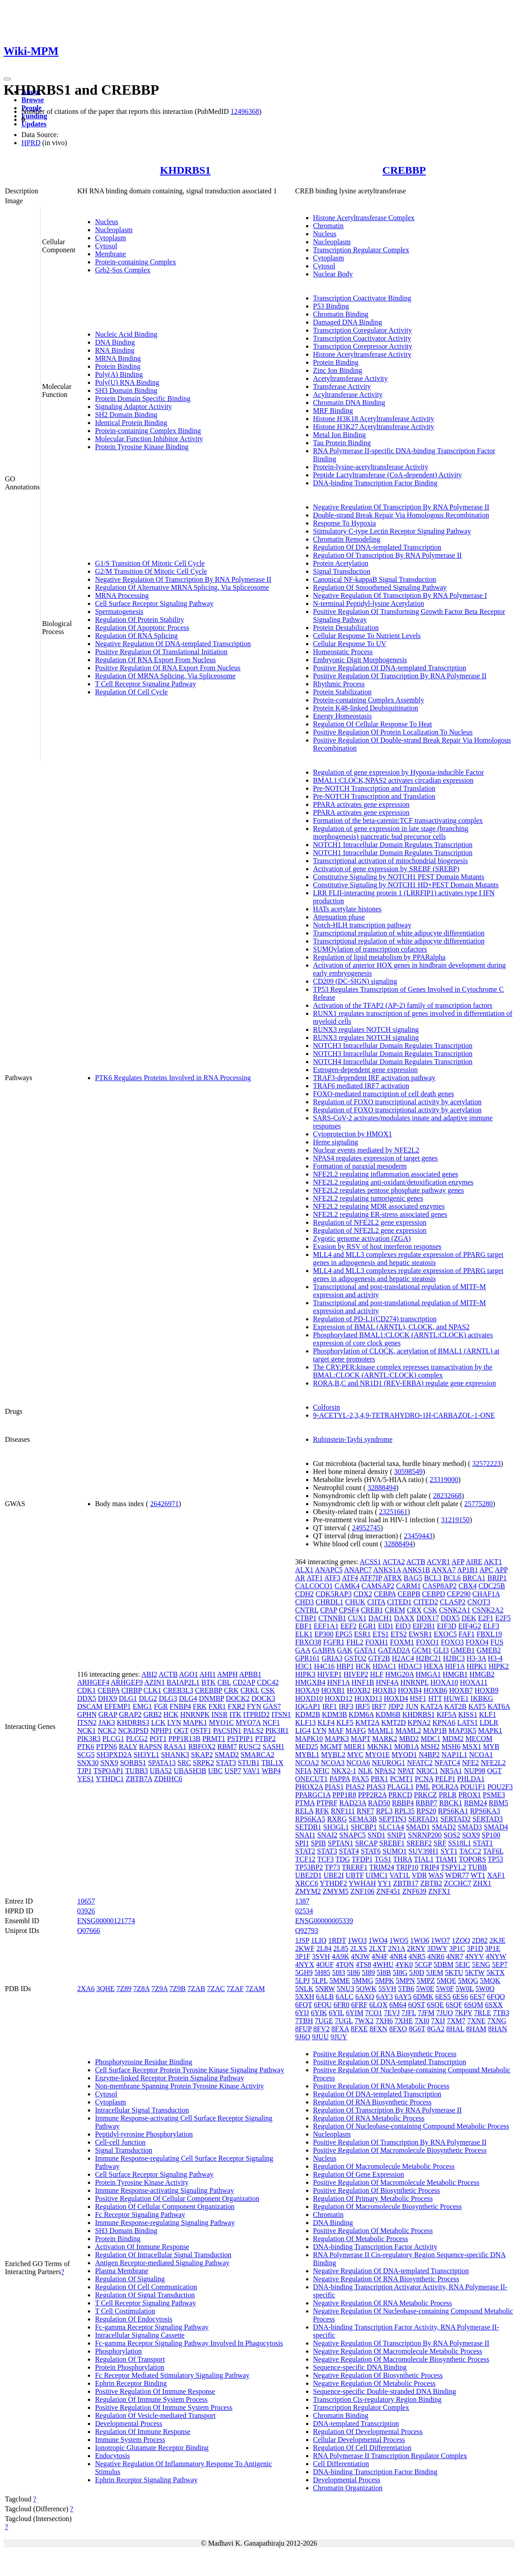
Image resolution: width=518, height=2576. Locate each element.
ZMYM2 (308, 1891)
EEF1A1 (326, 1626)
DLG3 (168, 1698)
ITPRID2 (256, 1714)
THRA (402, 1859)
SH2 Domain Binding (126, 414)
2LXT (377, 1948)
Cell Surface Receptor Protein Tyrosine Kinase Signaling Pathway (189, 2070)
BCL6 (452, 1578)
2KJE (497, 1940)
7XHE (404, 2021)
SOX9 (471, 1835)
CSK (268, 1690)
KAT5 (477, 1706)
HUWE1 (456, 1698)
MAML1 (381, 1730)
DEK (469, 1618)
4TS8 (363, 1964)
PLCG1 (113, 1738)
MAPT (360, 1738)
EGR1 (367, 1626)
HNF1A (338, 1682)
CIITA (376, 1602)
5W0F (445, 1988)
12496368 (245, 111)
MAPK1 (195, 1722)
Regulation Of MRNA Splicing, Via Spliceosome (165, 676)
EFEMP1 (117, 1706)
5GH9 (304, 1972)
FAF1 (467, 1634)
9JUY (339, 2037)
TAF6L (493, 1851)
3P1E (493, 1948)
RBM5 (499, 1803)
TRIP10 (407, 1867)
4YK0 (404, 1964)
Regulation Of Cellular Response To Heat (372, 724)
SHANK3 (175, 1754)
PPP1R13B (184, 1738)
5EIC (462, 1964)
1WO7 (440, 1940)
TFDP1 (362, 1859)
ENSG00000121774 (106, 1921)
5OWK (366, 1988)
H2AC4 (403, 1658)
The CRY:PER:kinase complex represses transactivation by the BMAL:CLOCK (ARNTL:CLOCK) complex (403, 1371)
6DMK (423, 1996)
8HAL (455, 2029)
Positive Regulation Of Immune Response (155, 2391)
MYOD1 (404, 1754)
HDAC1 (384, 1666)
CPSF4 (349, 1610)
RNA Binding (114, 350)
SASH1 (274, 1746)
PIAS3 (375, 1787)
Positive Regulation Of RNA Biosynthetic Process (384, 2054)
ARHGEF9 (127, 1682)
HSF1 (418, 1698)
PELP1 (445, 1779)
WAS (435, 1875)
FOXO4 (477, 1642)
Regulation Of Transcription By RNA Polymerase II (387, 555)
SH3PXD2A (114, 1754)
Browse (32, 100)
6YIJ (302, 2013)
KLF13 (305, 1722)
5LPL (319, 1980)
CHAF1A (486, 1594)
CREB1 (372, 1610)
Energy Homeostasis (342, 716)
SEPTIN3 (392, 1819)
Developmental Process (128, 2423)
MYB (491, 1746)
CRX (414, 1610)
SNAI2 (327, 1835)
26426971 (164, 1503)
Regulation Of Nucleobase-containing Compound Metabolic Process (411, 2126)
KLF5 (344, 1722)
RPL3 (384, 1811)
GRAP (107, 1714)
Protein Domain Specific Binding (143, 398)
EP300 (324, 1634)
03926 (86, 1911)
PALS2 (253, 1730)
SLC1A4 (391, 1827)
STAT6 (371, 1851)
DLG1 (128, 1698)
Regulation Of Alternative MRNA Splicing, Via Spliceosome (182, 587)
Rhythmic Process (339, 684)
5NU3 (345, 1988)
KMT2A (367, 1722)
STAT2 (305, 1851)
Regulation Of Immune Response (143, 2431)
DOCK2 (237, 1698)
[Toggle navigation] (7, 79)
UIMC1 (376, 1875)
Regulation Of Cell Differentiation (362, 2447)
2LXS (358, 1948)
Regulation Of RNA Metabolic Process (369, 2118)
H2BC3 (454, 1658)
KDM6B (388, 1714)
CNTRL (307, 1610)
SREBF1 (392, 1843)
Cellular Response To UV (349, 643)
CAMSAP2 (377, 1586)
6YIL (336, 2013)
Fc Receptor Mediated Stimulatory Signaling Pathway (172, 2375)
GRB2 (152, 1714)
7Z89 (124, 1988)
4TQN (345, 1964)
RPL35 (404, 1811)
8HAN (497, 2029)
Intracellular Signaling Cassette (140, 2335)
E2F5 (503, 1618)
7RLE (482, 2013)
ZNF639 (414, 1891)
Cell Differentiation (341, 2463)
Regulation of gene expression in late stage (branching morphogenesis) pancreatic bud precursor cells (390, 832)
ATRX (392, 1578)
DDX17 (427, 1618)
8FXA (340, 2029)
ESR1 (362, 1634)
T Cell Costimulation (125, 2311)
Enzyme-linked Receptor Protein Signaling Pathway (169, 2078)
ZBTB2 (431, 1883)
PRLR (447, 1795)
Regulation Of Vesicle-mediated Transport (155, 2415)
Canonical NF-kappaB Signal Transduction (374, 579)
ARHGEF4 (93, 1682)
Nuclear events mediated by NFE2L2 (366, 1150)
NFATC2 (420, 1762)
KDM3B (334, 1714)
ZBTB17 (406, 1883)
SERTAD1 (423, 1819)
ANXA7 (443, 1570)
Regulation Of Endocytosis (133, 2319)
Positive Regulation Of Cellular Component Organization (177, 2198)
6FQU (323, 2004)
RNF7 (365, 1811)
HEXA (433, 1666)
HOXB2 (358, 1690)
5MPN (405, 1980)
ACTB (168, 1674)
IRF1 (329, 1706)
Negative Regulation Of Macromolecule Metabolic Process (397, 2351)
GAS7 (272, 1706)
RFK (322, 1811)
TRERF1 (355, 1867)
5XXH (305, 1996)
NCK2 (107, 1730)
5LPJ (302, 1980)
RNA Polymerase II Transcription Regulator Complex (390, 2455)
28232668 (447, 1495)
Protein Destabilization (346, 627)
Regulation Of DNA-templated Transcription (377, 547)
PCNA (424, 1779)
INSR (219, 1714)
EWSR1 (420, 1634)
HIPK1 (477, 1666)
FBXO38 (308, 1642)
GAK (344, 1650)
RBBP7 (426, 1803)
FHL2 (354, 1642)
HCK (170, 1714)
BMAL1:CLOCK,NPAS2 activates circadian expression (393, 780)
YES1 (85, 1779)
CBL (224, 1682)
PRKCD (400, 1795)
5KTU (454, 1972)
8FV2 (321, 2029)
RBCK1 (450, 1803)
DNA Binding (115, 342)
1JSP (302, 1940)
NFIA (303, 1770)
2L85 (340, 1948)
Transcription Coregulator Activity (362, 330)
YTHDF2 (333, 1883)
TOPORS (472, 1859)
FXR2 (236, 1706)
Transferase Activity (342, 386)
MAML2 (408, 1730)
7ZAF (235, 1988)
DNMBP (211, 1698)
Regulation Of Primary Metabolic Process (373, 2198)
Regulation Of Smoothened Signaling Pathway (380, 587)
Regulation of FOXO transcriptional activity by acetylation (397, 1102)
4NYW (496, 1956)
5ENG (481, 1964)
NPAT (406, 1770)
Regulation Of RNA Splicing (136, 635)
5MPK (384, 1980)
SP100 (490, 1835)
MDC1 (430, 1738)
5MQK (490, 1980)
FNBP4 (180, 1706)
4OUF (325, 1964)
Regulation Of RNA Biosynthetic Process (372, 2102)
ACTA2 (393, 1562)
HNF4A (387, 1682)
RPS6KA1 (453, 1811)
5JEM (434, 1972)
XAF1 (496, 1875)
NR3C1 (427, 1770)
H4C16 (324, 1666)
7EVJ (392, 2013)
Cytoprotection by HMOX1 (352, 1134)
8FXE (359, 2029)
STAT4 (349, 1851)
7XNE (476, 2021)
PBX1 (379, 1779)
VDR (419, 1875)
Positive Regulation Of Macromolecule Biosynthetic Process (400, 2150)
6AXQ (364, 1996)
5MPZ (426, 1980)
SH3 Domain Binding (126, 390)
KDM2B (307, 1714)
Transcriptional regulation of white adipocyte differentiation (399, 933)
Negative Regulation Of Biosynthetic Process (378, 2375)
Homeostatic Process (343, 651)
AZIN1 (154, 1682)
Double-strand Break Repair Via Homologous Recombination (401, 515)
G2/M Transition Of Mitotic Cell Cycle (151, 571)
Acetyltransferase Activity (350, 378)
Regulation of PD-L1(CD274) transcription (375, 1319)
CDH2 (304, 1594)
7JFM (426, 2013)
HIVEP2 (356, 1674)
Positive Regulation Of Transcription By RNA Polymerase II (400, 676)
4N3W (360, 1956)
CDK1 (86, 1690)
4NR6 (435, 1956)
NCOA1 (481, 1754)
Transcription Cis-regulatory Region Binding (377, 2399)
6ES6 (460, 1996)
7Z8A (141, 1988)
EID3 (403, 1626)
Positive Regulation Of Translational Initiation (161, 651)
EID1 (386, 1626)
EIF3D (446, 1626)
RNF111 (343, 1811)
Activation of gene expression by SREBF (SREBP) (386, 869)
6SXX (494, 2004)
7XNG (496, 2021)
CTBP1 (306, 1618)
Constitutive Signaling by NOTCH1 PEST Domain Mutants (399, 877)
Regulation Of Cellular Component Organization (165, 2206)
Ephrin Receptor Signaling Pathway (146, 2480)
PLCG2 (137, 1738)
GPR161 (307, 1658)
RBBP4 (403, 1803)
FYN (254, 1706)
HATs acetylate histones (347, 909)
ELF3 (491, 1626)
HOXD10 (309, 1698)
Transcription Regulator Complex (361, 250)
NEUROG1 (389, 1762)
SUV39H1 (424, 1851)
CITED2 (426, 1602)
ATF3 (332, 1578)
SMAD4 (496, 1827)
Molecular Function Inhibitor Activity (149, 439)
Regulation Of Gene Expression (358, 2174)
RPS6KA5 (310, 1819)
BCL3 (432, 1578)
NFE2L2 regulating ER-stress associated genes (380, 1214)
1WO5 (399, 1940)
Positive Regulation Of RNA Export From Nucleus (167, 668)
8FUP (303, 2029)
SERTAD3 (487, 1819)
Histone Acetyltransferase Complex (364, 217)
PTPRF (326, 1803)
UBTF (354, 1875)
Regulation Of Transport (130, 2359)
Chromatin (328, 226)
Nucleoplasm (114, 230)
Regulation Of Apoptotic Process (142, 627)
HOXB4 (410, 1690)
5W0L (464, 1988)
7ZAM (255, 1988)
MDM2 (453, 1738)
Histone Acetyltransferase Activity (362, 354)
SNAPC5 (352, 1835)
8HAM (476, 2029)
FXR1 (217, 1706)
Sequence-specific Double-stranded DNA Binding (384, 2391)
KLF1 (487, 1714)
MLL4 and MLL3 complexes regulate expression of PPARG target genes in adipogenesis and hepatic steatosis (408, 1258)
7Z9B (178, 1988)
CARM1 (408, 1586)
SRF (440, 1843)
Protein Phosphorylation (129, 2367)
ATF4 (350, 1578)
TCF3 (325, 1859)
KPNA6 (444, 1722)
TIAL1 (423, 1859)
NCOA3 (332, 1762)
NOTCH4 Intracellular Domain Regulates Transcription (392, 1061)
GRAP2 (130, 1714)
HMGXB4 (310, 1682)
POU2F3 (500, 1787)
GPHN (87, 1714)
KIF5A (446, 1714)
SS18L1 (459, 1843)
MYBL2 (333, 1754)
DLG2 (148, 1698)
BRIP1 (497, 1578)
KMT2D (393, 1722)
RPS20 (426, 1811)
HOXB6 (435, 1690)
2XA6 (86, 1988)
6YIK (319, 2013)
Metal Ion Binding (339, 434)
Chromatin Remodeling (347, 539)
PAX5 (360, 1779)
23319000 (444, 1479)
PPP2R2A (372, 1795)
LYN (174, 1722)
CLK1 (153, 1690)
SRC (184, 1762)
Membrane (110, 254)
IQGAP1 (308, 1706)
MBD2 (409, 1738)
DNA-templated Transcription (356, 2423)
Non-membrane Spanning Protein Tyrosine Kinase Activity (179, 2086)
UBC (215, 1770)
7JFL (409, 2013)
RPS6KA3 (485, 1811)
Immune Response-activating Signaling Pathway (164, 2190)
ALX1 (304, 1570)
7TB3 (501, 2013)
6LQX (378, 2004)
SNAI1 (305, 1835)
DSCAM (90, 1706)
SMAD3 (470, 1827)
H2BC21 (428, 1658)
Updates (33, 124)
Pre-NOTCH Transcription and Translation (374, 788)
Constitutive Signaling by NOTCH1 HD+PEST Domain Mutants (406, 885)
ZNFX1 (439, 1891)
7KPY (463, 2013)
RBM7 (227, 1746)
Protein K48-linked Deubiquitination (366, 708)
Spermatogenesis (119, 611)
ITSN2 (87, 1722)
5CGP (423, 1964)
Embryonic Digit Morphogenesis (360, 660)
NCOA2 (307, 1762)
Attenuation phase (339, 917)
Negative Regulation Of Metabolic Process (374, 2383)
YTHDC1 (110, 1779)
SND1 (376, 1835)
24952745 (366, 1528)
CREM (395, 1610)
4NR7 (454, 1956)
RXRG (337, 1819)
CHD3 (304, 1602)
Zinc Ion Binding (337, 370)
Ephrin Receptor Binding (131, 2383)
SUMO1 (394, 1851)
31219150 (455, 1520)
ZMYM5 (335, 1891)
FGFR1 (333, 1642)
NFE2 (470, 1762)
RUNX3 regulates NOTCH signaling (366, 1029)
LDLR (489, 1722)
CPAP (328, 1610)
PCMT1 (401, 1779)
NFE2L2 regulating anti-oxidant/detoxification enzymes (393, 1182)
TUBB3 (136, 1770)
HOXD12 (338, 1698)
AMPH (227, 1674)
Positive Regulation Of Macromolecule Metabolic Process (396, 2182)
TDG (343, 1859)
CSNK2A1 (454, 1610)
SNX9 (109, 1762)
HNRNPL (414, 1682)
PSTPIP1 (240, 1738)
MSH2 (430, 1746)
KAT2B (455, 1706)
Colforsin (326, 1407)
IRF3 (346, 1706)
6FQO (496, 1996)
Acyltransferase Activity (348, 394)
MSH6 (450, 1746)
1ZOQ (461, 1940)
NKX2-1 (343, 1770)
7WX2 (364, 2021)
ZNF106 (362, 1891)
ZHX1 (482, 1883)
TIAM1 (446, 1859)
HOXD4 (396, 1698)
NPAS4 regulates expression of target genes (375, 1158)
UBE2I (333, 1875)
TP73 (332, 1867)
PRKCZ (425, 1795)
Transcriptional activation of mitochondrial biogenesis (390, 860)
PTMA (305, 1803)
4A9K (340, 1956)
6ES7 (477, 1996)
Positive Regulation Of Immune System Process (163, 2407)
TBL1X (272, 1762)
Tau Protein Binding (342, 443)
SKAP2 (202, 1754)
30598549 (408, 1471)
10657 (86, 1901)
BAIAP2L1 (182, 1682)
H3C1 (303, 1666)
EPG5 (343, 1634)
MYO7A (248, 1722)
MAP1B (435, 1730)
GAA (303, 1650)
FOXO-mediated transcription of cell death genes (383, 1094)
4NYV (474, 1956)
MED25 (307, 1746)
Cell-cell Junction (120, 2142)
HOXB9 (486, 1690)
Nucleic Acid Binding (126, 334)
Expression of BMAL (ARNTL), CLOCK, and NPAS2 (391, 1327)
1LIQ (319, 1940)
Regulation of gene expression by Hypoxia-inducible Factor (398, 772)
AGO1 (188, 1674)
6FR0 (342, 2004)
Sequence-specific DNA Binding (360, 2367)
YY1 (384, 1883)
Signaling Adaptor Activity (133, 406)
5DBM (443, 1964)
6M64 (397, 2004)
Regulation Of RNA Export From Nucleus (155, 660)
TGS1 (382, 1859)
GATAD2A (394, 1650)
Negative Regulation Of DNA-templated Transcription (173, 643)
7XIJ (438, 2021)
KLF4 (326, 1722)
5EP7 (500, 1964)
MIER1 (354, 1746)
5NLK (304, 1988)
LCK (158, 1722)
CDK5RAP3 (333, 1594)
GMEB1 (463, 1650)
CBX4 (467, 1586)
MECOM (478, 1738)
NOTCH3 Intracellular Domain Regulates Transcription (392, 1045)
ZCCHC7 (457, 1883)
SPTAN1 (340, 1843)
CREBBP (404, 170)
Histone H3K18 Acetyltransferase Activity (374, 418)
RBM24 (475, 1803)
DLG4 (188, 1698)
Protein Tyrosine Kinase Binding (142, 447)
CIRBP (131, 1690)
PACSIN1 (227, 1730)
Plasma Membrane (122, 2271)
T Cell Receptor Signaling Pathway (145, 684)
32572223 (486, 1463)
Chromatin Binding (341, 314)
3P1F (303, 1956)
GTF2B (379, 1658)
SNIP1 (396, 1835)
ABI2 (149, 1674)
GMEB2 (489, 1650)
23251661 (393, 1512)
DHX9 (107, 1698)
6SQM (473, 2004)
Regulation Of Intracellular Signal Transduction (163, 2255)
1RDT (337, 1940)
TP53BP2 (309, 1867)
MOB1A (406, 1746)
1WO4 (378, 1940)
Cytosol (106, 246)
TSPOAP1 (109, 1770)
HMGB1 (455, 1674)
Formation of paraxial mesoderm (360, 1166)
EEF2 (348, 1626)
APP (501, 1570)
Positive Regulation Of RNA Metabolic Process (381, 2086)
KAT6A (499, 1706)
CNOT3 (478, 1602)
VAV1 (251, 1770)
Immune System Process (130, 2439)
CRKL (249, 1690)
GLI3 (441, 1650)
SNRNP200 (425, 1835)
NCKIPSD (133, 1730)
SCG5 (86, 1754)
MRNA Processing (122, 595)
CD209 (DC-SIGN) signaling (355, 981)
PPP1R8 (344, 1795)
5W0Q (485, 1988)
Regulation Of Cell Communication (146, 2287)
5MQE (446, 1980)
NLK (365, 1770)
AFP (458, 1562)
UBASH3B (190, 1770)
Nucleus (106, 221)
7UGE (324, 2021)
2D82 (480, 1940)
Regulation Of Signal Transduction (145, 2295)
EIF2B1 (424, 1626)
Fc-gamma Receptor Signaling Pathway (152, 2327)
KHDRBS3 (133, 1722)
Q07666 (88, 1930)
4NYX (305, 1964)
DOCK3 (263, 1698)
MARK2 (384, 1738)
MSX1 (471, 1746)
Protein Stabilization (342, 692)
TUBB (477, 1867)
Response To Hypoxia (344, 523)
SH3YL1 (146, 1754)
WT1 (478, 1875)
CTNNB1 (332, 1618)
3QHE (105, 1988)
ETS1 (381, 1634)
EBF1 (303, 1626)
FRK (200, 1706)
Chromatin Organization (348, 2488)
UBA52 (160, 1770)
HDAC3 (410, 1666)
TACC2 (470, 1851)
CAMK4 (347, 1586)
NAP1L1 (455, 1754)
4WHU (383, 1964)
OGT (181, 1730)
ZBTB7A (139, 1779)
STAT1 (483, 1843)
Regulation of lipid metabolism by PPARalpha (379, 957)
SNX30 (88, 1762)
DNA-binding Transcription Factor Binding (375, 483)
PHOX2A (309, 1787)
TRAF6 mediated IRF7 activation (361, 1086)
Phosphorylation (118, 2351)
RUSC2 (250, 1746)
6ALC (344, 1996)
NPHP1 (161, 1730)
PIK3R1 (277, 1730)
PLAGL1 (400, 1787)
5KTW (475, 1972)
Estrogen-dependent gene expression (365, 1069)
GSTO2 (355, 1658)
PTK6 (85, 1746)
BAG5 (413, 1578)
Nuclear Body (333, 274)
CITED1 (399, 1602)
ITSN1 (281, 1714)
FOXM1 (402, 1642)
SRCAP (366, 1843)
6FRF (359, 2004)
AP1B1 (467, 1570)
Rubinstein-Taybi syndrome (353, 1439)
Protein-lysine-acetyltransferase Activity (370, 467)
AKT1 (493, 1562)
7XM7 (456, 2021)
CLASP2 (453, 1602)
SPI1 (302, 1843)
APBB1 (250, 1674)
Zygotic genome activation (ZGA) (362, 1238)
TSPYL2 (453, 1867)
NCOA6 (358, 1762)
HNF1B (363, 1682)
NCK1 (86, 1730)
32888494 (382, 1487)
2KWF (305, 1948)
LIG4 (303, 1730)
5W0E (425, 1988)
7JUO (444, 2013)
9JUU (320, 2037)
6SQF (454, 2004)
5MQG (468, 1980)
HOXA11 (474, 1682)
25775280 (478, 1503)
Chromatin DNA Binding (349, 402)
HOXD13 (368, 1698)
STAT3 (226, 1762)
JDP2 (396, 1706)
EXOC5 (445, 1634)
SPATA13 (162, 1762)
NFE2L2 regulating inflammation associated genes (385, 1174)
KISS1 (467, 1714)
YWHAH (362, 1883)
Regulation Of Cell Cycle (131, 692)
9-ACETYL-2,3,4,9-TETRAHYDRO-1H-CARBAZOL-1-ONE (404, 1415)
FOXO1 (427, 1642)
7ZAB (196, 1988)
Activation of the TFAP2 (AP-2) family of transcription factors (403, 1005)
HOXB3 (384, 1690)
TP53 (495, 1859)
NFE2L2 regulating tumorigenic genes (368, 1198)
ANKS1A (387, 1570)
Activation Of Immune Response (142, 2246)
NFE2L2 (493, 1762)
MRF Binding (333, 410)
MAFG (355, 1730)
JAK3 (106, 1722)
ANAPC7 (358, 1570)
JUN (412, 1706)
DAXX (404, 1618)
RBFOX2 (201, 1746)
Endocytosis (112, 2455)
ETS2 (398, 1634)
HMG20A (399, 1674)
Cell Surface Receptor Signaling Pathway (154, 603)
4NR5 (417, 1956)
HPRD (31, 142)
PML (422, 1787)
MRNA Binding (118, 358)
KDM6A (361, 1714)
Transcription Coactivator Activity (362, 338)
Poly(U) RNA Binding (127, 382)
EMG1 (142, 1706)
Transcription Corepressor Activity (363, 346)
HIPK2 (499, 1666)
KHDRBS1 (185, 170)
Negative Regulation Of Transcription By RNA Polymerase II (183, 579)
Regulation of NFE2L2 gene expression (370, 1222)
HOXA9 (307, 1690)
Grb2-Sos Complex (122, 270)
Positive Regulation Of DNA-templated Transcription (389, 668)
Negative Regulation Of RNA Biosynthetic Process (386, 2279)
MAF (336, 1730)
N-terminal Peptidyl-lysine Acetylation (368, 603)
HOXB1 (333, 1690)
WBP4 (271, 1770)
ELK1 (304, 1634)
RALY (128, 1746)
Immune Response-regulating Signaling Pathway (165, 2222)
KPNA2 (419, 1722)
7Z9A (159, 1988)
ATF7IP (371, 1578)
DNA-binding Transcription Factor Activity (375, 2246)
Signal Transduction (341, 571)
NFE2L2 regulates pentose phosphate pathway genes (388, 1190)
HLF (376, 1674)
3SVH (321, 1956)
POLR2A (445, 1787)
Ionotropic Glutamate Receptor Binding (152, 2447)
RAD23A (352, 1803)
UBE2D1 (308, 1875)
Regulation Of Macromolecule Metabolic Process (384, 2166)
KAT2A (431, 1706)
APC (486, 1570)
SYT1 (448, 1851)
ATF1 (315, 1578)
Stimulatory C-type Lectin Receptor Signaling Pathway (392, 531)
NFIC (321, 1770)
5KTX (495, 1972)
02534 (304, 1911)
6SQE (435, 2004)
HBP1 (345, 1666)
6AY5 (403, 1996)
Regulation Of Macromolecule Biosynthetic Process (387, 2206)
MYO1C (221, 1722)
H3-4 (495, 1658)
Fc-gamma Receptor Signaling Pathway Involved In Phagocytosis (189, 2343)
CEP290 (459, 1594)
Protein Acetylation (341, 563)
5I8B (384, 1972)
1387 (302, 1901)
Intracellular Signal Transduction (142, 2110)
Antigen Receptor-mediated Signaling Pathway (162, 2263)
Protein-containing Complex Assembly (368, 700)
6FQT (303, 2004)
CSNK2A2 (487, 1610)
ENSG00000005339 (324, 1921)
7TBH (304, 2021)
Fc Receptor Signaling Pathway (140, 2214)
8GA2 (435, 2029)
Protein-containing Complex (135, 262)
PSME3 (494, 1795)
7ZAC (216, 1988)
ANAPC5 (329, 1570)
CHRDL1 (329, 1602)
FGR (161, 1706)
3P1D (475, 1948)
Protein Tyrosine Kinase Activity (142, 2182)
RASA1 (175, 1746)
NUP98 (474, 1770)
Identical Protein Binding (131, 422)
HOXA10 (444, 1682)
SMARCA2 (257, 1754)
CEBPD (433, 1594)
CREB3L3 (178, 1690)
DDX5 (86, 1698)
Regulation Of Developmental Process (368, 2431)
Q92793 (307, 1930)
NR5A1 (451, 1770)
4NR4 (398, 1956)
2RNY (416, 1948)
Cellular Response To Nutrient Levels (367, 635)
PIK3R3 (88, 1738)
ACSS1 (370, 1562)
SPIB (318, 1843)
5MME (339, 1980)
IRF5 (362, 1706)
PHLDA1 (471, 1779)
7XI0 (421, 2021)
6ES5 (443, 1996)
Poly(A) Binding (119, 374)
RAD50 (379, 1803)
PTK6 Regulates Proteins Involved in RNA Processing (173, 1077)
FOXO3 (452, 1642)
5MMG (362, 1980)
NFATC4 (447, 1762)
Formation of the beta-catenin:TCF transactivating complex (398, 820)
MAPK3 (337, 1738)
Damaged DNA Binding (347, 322)
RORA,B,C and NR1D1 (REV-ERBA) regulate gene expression (404, 1383)
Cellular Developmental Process (359, 2439)
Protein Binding (118, 366)
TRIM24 (381, 1867)
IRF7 (379, 1706)
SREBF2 (419, 1843)
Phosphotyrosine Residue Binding (143, 2062)
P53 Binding (331, 306)
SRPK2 (203, 1762)
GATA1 (365, 1650)
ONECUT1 (311, 1779)
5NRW (325, 1988)
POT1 (157, 1738)
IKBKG (482, 1698)
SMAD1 (418, 1827)
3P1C (457, 1948)
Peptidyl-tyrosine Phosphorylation (144, 2134)
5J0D (416, 1972)
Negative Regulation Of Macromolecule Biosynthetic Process (401, 2359)
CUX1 (357, 1618)
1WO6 (419, 1940)
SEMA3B (363, 1819)
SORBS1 (133, 1762)
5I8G (400, 1972)
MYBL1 (307, 1754)
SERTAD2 (455, 1819)
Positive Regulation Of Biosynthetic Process (376, 2190)
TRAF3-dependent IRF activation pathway (374, 1077)
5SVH (387, 1988)
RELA (304, 1811)
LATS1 (467, 1722)
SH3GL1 (336, 1827)
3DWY (437, 1948)
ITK (235, 1714)
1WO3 (357, 1940)
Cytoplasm (110, 238)
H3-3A (476, 1658)
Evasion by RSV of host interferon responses (377, 1246)
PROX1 (469, 1795)
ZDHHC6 (168, 1779)
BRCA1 (474, 1578)
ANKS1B (416, 1570)
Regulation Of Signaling (130, 2279)
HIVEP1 (329, 1674)
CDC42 (268, 1682)
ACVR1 (438, 1562)
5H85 (323, 1972)
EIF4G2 (469, 1626)
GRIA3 (332, 1658)
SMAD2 (227, 1754)
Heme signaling (335, 1142)
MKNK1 (380, 1746)
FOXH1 (377, 1642)
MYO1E (377, 1754)
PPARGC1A (313, 1795)
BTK (208, 1682)
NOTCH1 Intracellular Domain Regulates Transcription (392, 844)
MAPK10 (309, 1738)
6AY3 (384, 1996)
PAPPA (339, 1779)
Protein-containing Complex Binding (148, 430)
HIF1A (454, 1666)
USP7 (232, 1770)
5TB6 (406, 1988)
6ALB (325, 1996)
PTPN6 (106, 1746)
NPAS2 (384, 1770)
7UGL (343, 2021)
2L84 (324, 1948)
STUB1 (249, 1762)
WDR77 (457, 1875)
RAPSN (150, 1746)
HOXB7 (461, 1690)
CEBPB (409, 1594)
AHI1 (207, 1674)
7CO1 (373, 2013)
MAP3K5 (462, 1730)
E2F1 (485, 1618)
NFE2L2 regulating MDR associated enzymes (379, 1206)
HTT (435, 1698)
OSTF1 (200, 1730)
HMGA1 (428, 1674)
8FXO (398, 2029)
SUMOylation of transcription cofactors (370, 949)
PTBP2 (265, 1738)
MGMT (331, 1746)
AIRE (474, 1562)
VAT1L (400, 1875)
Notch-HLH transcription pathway (362, 925)
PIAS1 (334, 1787)
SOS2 (451, 1835)
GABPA (323, 1650)
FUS (496, 1642)
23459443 (418, 1536)
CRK (231, 1690)
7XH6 (384, 2021)
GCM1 (421, 1650)
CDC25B (491, 1586)
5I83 (338, 1972)
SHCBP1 (364, 1827)
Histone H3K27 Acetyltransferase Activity (374, 426)
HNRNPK (195, 1714)
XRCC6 (307, 1883)
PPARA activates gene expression (361, 804)
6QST (416, 2004)
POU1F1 (472, 1787)
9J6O (303, 2037)
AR (300, 1578)
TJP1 (84, 1770)
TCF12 (305, 1859)
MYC (355, 1754)
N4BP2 (429, 1754)
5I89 (368, 1972)
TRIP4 (429, 1867)
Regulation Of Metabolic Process (360, 2238)
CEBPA (109, 1690)
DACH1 (380, 1618)
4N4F (380, 1956)
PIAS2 (355, 1787)
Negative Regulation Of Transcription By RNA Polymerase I (400, 595)
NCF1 (271, 1722)
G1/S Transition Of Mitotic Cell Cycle (150, 563)
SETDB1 (308, 1827)
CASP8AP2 (439, 1586)
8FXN (378, 2029)
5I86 (353, 1972)
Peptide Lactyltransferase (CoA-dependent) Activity (387, 475)
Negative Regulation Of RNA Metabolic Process (382, 2303)
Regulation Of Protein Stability (139, 619)
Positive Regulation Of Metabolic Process (373, 2230)
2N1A (396, 1948)
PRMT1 (213, 1738)
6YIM (354, 2013)
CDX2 (362, 1594)
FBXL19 (489, 1634)
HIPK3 (305, 1674)
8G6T (417, 2029)
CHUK (355, 1602)
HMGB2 (481, 1674)
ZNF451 (388, 1891)
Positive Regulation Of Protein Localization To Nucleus (393, 732)
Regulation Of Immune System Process (151, 2399)
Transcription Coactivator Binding (362, 298)
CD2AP (244, 1682)
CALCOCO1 (314, 1586)
